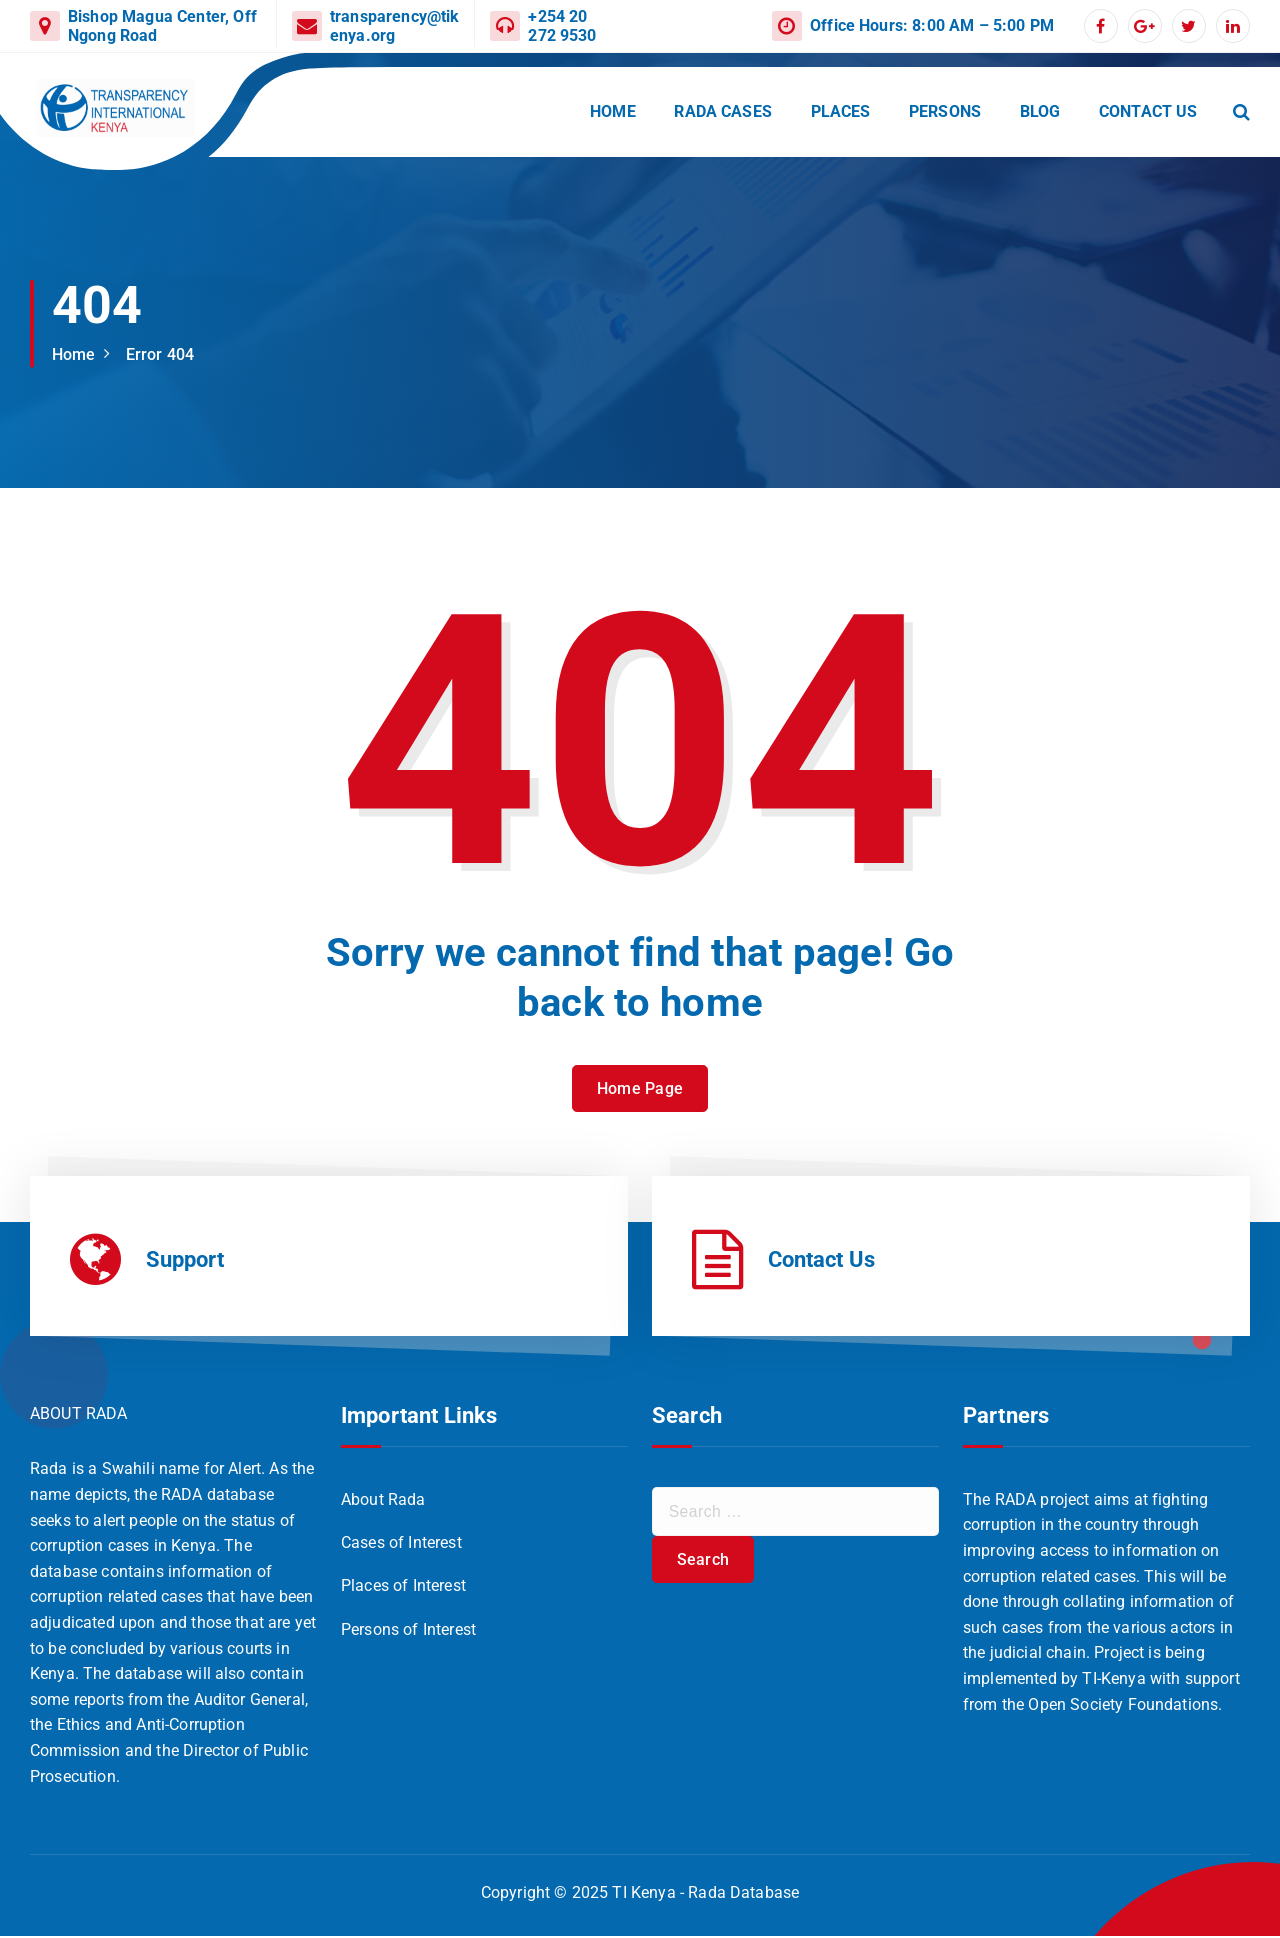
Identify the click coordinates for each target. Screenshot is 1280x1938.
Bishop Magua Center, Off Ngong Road (162, 26)
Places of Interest (403, 1588)
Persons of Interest (408, 1631)
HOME (613, 111)
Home (74, 354)
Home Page (640, 1116)
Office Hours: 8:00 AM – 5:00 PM (932, 25)
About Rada (383, 1501)
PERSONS (945, 111)
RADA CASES (723, 111)
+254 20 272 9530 (562, 26)
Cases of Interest (401, 1544)
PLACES (841, 111)
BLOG (1040, 111)
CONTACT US (1148, 111)
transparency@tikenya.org (395, 26)
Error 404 (160, 354)
